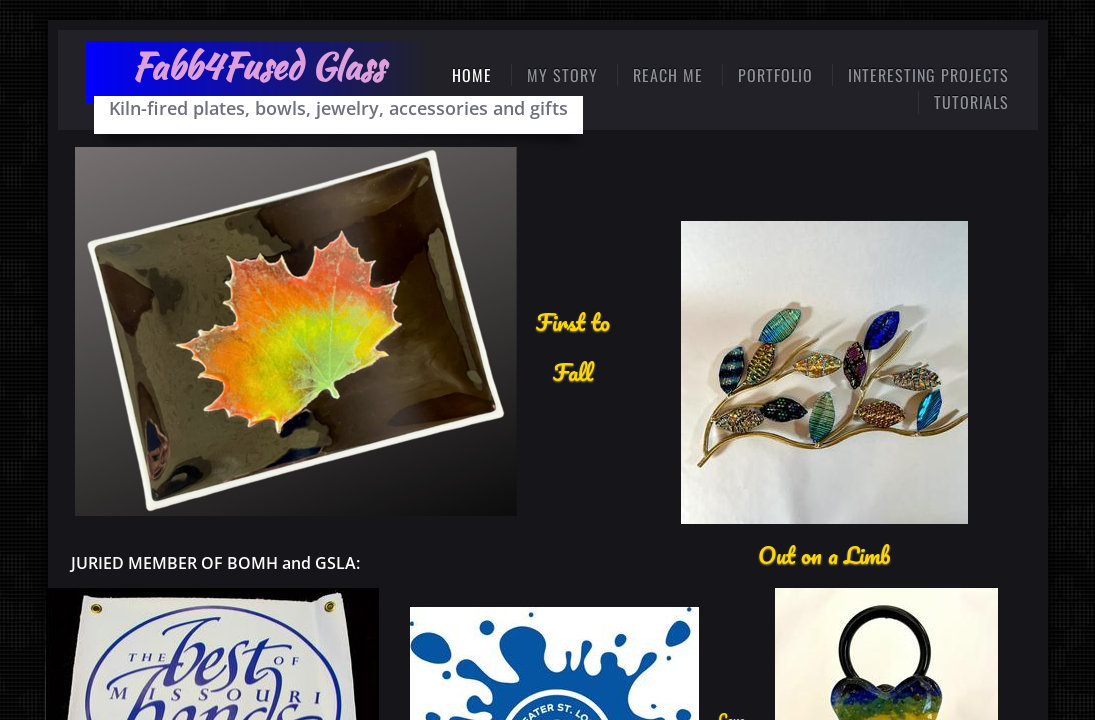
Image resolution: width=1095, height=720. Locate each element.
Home (472, 75)
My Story (562, 75)
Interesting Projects (928, 75)
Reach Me (668, 75)
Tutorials (971, 102)
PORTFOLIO (775, 75)
